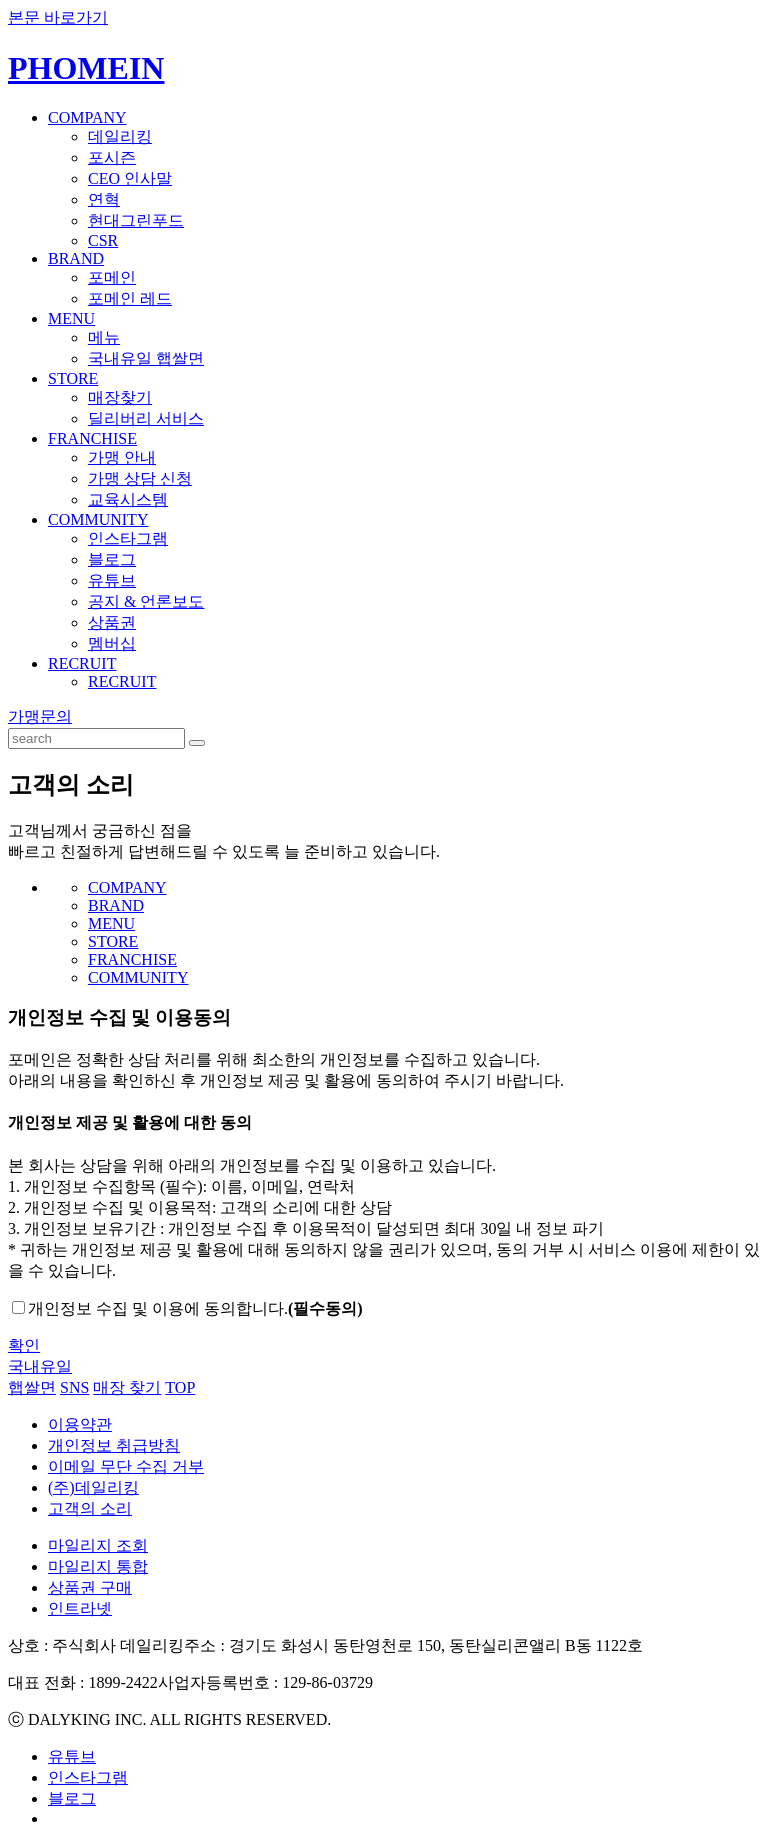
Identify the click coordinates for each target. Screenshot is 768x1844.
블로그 (112, 559)
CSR (103, 240)
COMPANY (87, 117)
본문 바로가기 (58, 17)
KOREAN (670, 54)
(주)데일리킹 (93, 1487)
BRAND (76, 258)
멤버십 (112, 643)
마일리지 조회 (98, 1545)
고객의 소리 (90, 1508)
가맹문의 (40, 716)
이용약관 (80, 1424)
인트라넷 (80, 1608)
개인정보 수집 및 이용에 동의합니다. (195, 1308)
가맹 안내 (122, 457)
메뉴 (104, 337)
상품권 (112, 622)
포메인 (112, 277)
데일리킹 (120, 136)
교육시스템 (128, 499)
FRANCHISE (92, 438)
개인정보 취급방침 (114, 1445)
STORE (73, 378)
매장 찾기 (127, 1387)
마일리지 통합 (98, 1566)
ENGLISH (732, 54)
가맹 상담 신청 (140, 478)
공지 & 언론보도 (146, 601)
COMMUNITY (98, 519)
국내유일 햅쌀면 (146, 358)
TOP (180, 1387)
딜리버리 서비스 (146, 418)
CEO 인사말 (130, 178)
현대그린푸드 (136, 220)
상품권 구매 (90, 1587)
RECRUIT (82, 663)
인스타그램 (128, 538)
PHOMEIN (86, 68)
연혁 (104, 199)
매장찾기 (120, 397)
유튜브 (112, 580)
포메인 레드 (130, 298)
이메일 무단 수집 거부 (126, 1466)
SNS (74, 1387)
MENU (71, 318)
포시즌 (112, 157)
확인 (24, 1345)
